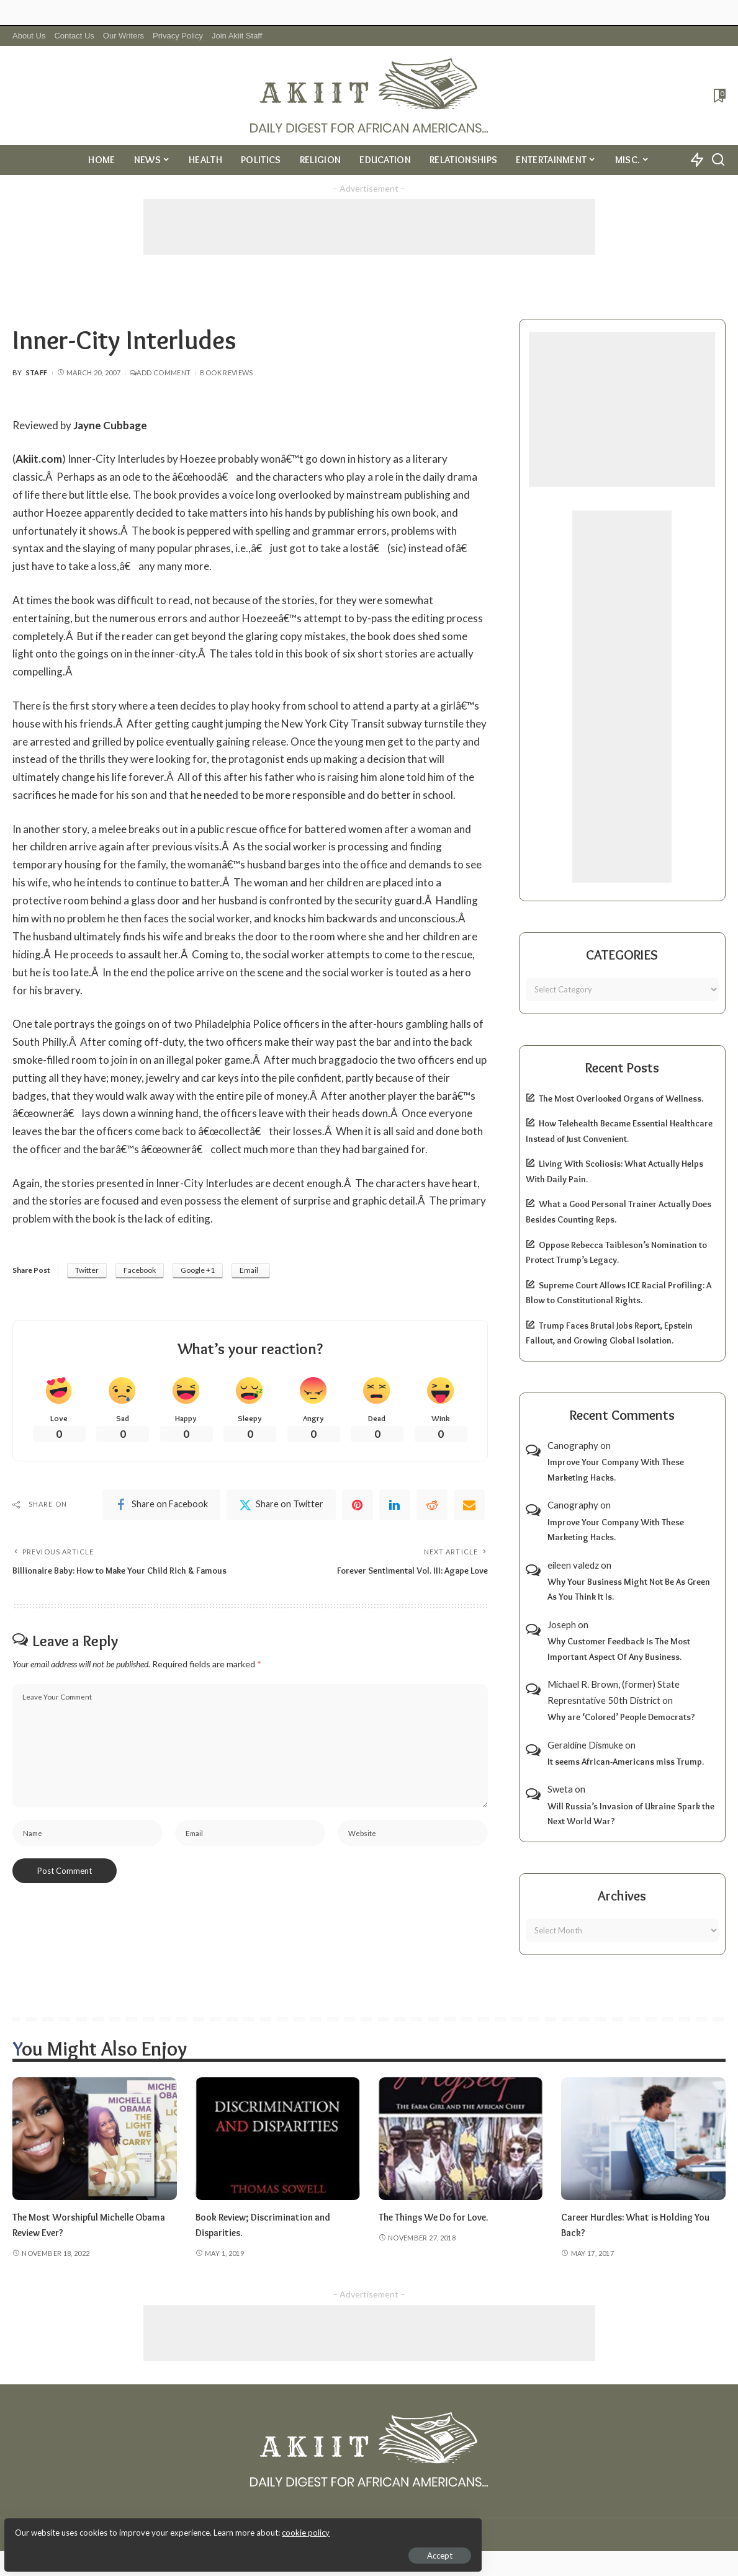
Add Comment (160, 372)
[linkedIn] (394, 1507)
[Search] (718, 160)
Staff (37, 372)
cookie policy (157, 2526)
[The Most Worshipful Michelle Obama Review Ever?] (94, 2139)
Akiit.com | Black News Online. (416, 2534)
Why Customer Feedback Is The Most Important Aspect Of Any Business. (618, 1649)
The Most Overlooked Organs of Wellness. (621, 1098)
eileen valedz (573, 1565)
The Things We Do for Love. (441, 2217)
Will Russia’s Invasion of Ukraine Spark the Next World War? (630, 1814)
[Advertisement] (369, 227)
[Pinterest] (357, 1507)
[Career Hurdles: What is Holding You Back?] (643, 2139)
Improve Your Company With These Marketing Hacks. (615, 1469)
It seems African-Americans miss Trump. (625, 1761)
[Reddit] (432, 1507)
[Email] (469, 1507)
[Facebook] (161, 1507)
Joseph (561, 1624)
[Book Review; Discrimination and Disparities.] (278, 2139)
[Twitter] (281, 1507)
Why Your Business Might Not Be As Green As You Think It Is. (628, 1589)
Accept (151, 2549)
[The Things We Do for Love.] (461, 2139)
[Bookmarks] (718, 95)
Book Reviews (226, 372)
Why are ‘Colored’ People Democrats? (621, 1717)
